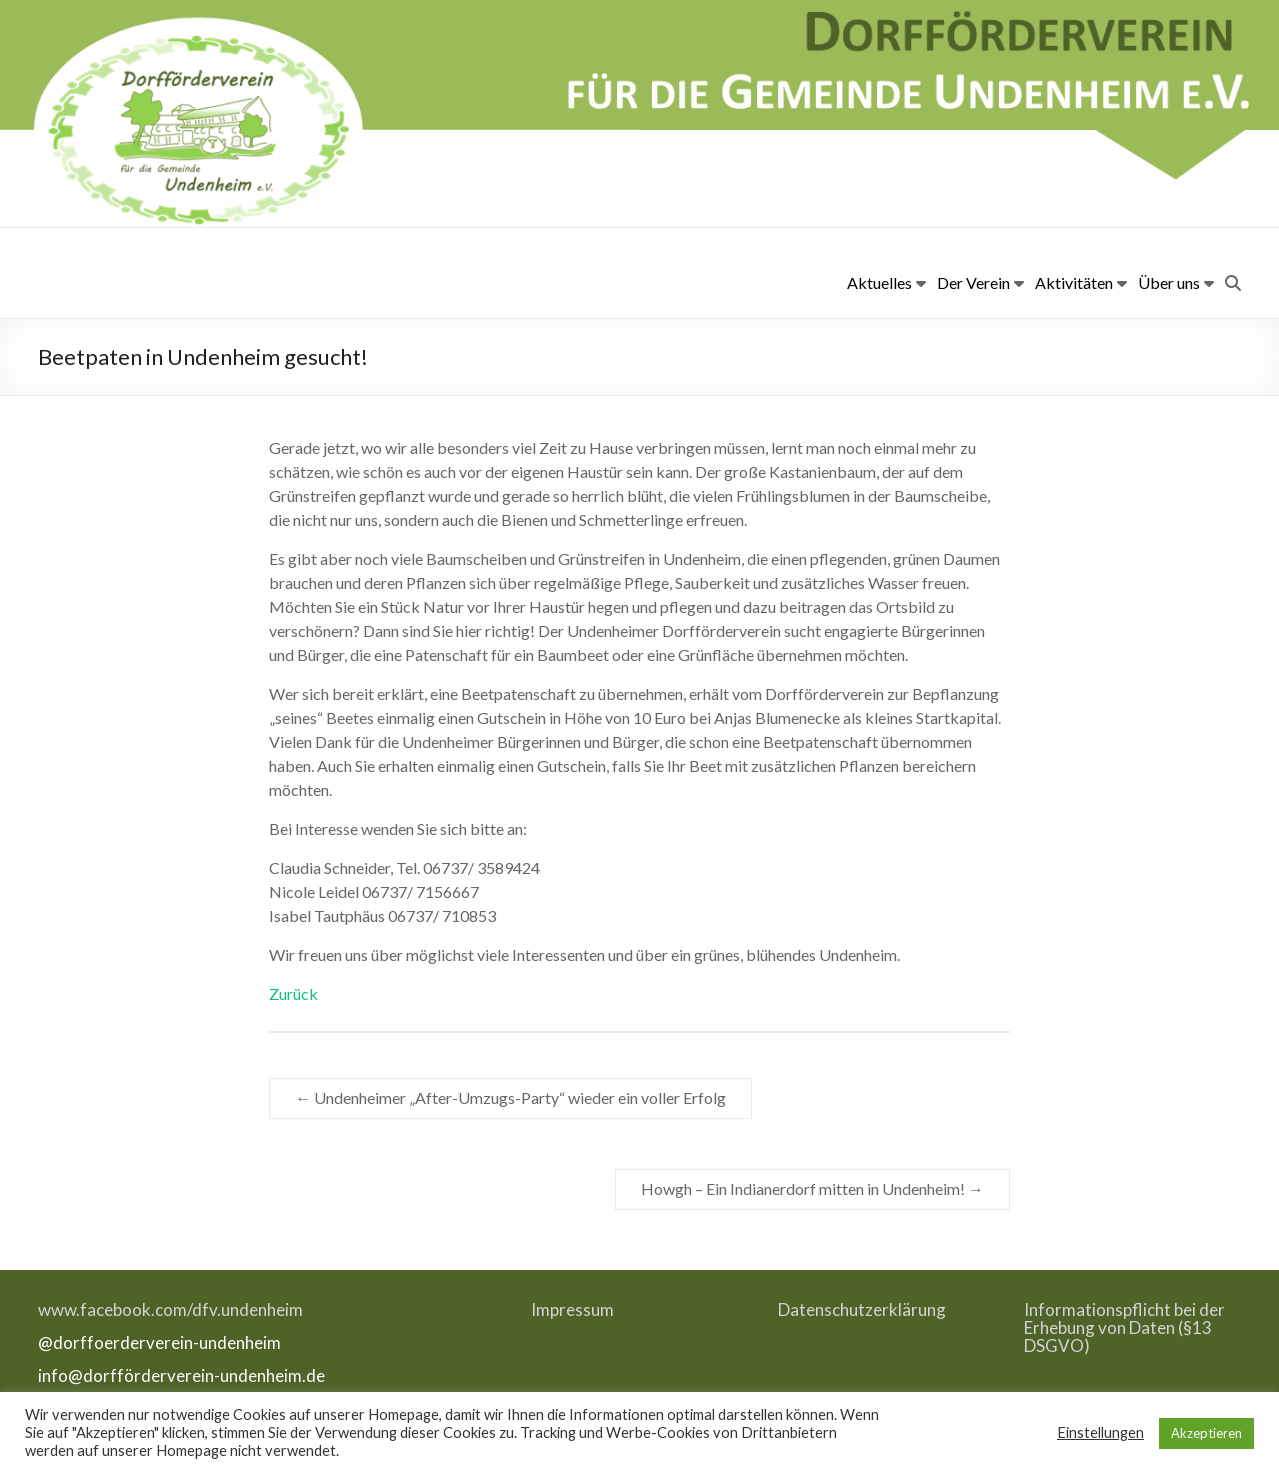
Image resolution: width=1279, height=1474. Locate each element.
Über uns (1169, 282)
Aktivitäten (1074, 282)
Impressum (572, 1309)
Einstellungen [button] (1100, 1432)
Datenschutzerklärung (862, 1309)
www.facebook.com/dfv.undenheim (170, 1309)
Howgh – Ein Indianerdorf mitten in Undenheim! (812, 1188)
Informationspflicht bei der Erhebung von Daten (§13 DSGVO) (1124, 1327)
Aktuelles (879, 282)
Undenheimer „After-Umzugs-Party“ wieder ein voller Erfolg (510, 1097)
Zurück (293, 993)
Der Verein (973, 282)
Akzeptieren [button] (1206, 1433)
